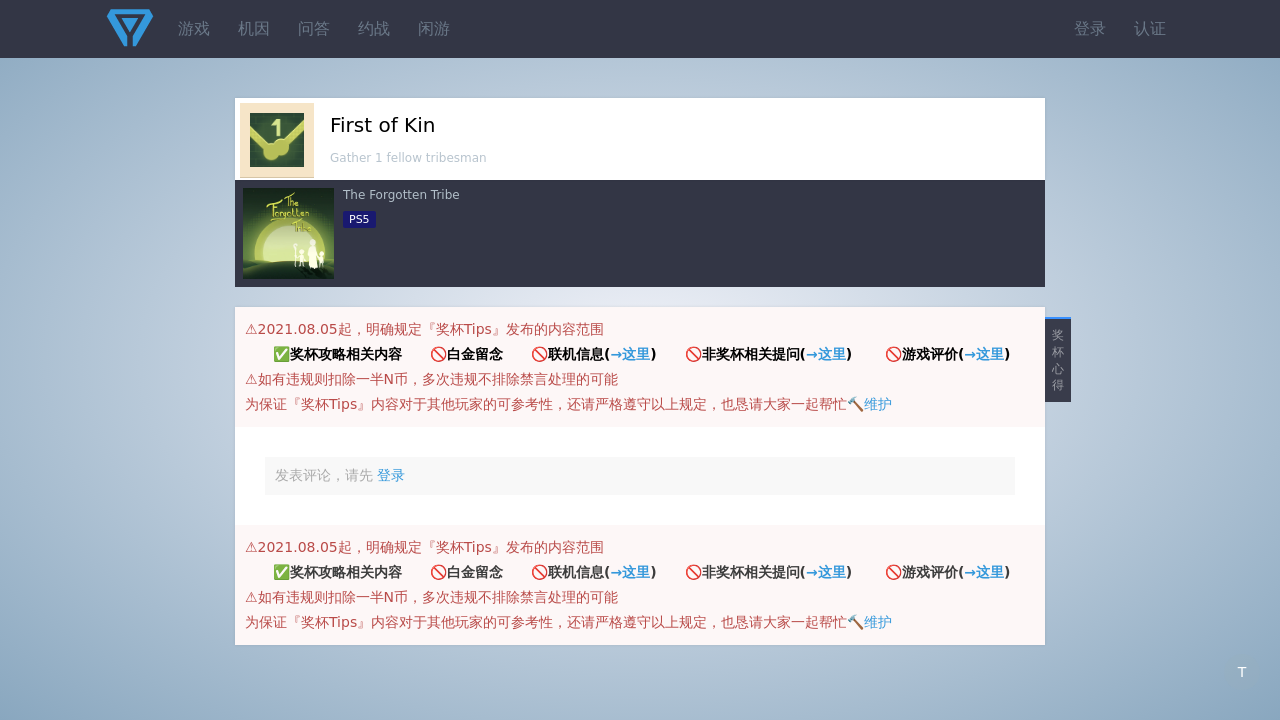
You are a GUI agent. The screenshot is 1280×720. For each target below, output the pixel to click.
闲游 (434, 28)
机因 (254, 28)
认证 (1150, 28)
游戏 (194, 28)
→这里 (630, 354)
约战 (374, 28)
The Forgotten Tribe (401, 195)
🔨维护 (869, 404)
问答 (314, 28)
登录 (1090, 28)
